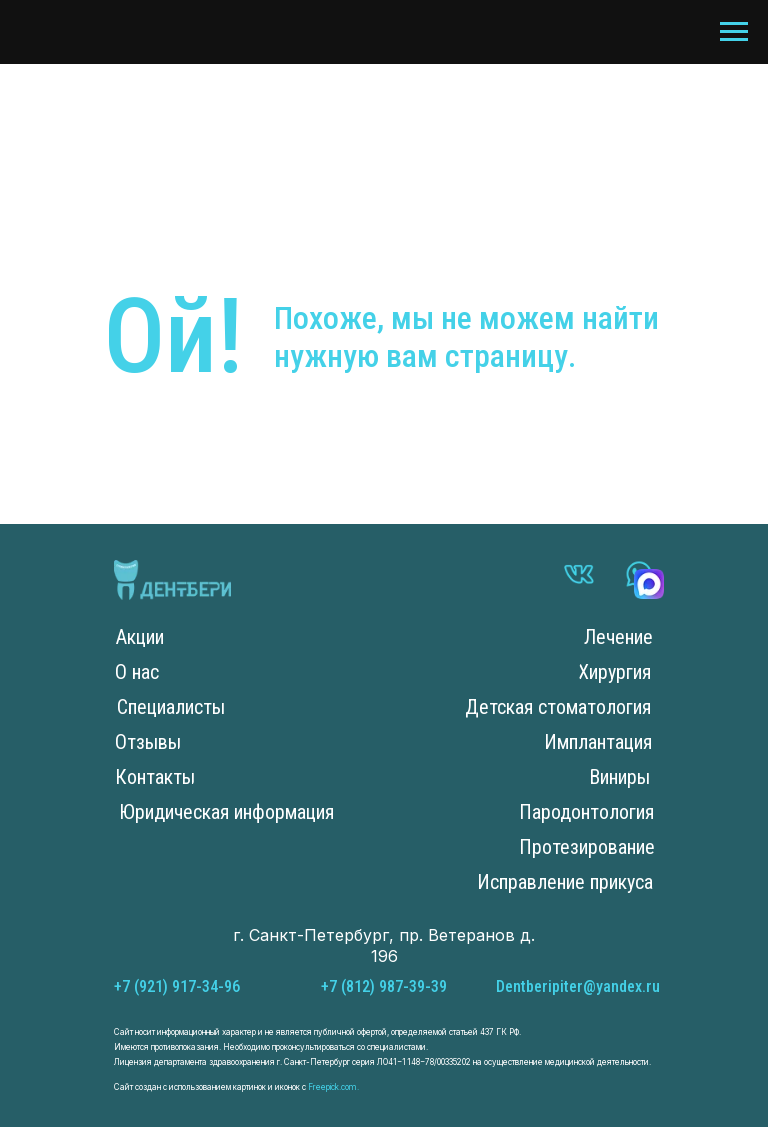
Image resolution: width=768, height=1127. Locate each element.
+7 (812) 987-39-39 (384, 986)
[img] (172, 580)
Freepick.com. (332, 1087)
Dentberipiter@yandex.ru (578, 986)
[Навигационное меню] (734, 32)
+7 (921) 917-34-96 (177, 986)
